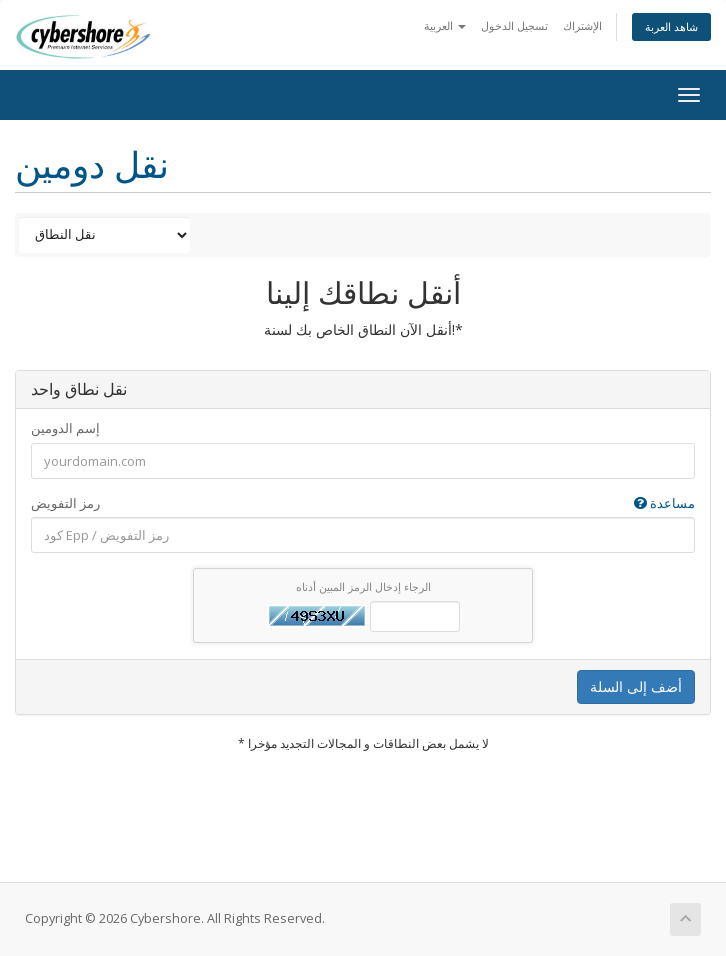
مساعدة (664, 503)
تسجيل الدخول (514, 25)
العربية (445, 25)
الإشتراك (582, 25)
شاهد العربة (671, 26)
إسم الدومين (65, 428)
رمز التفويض (363, 503)
